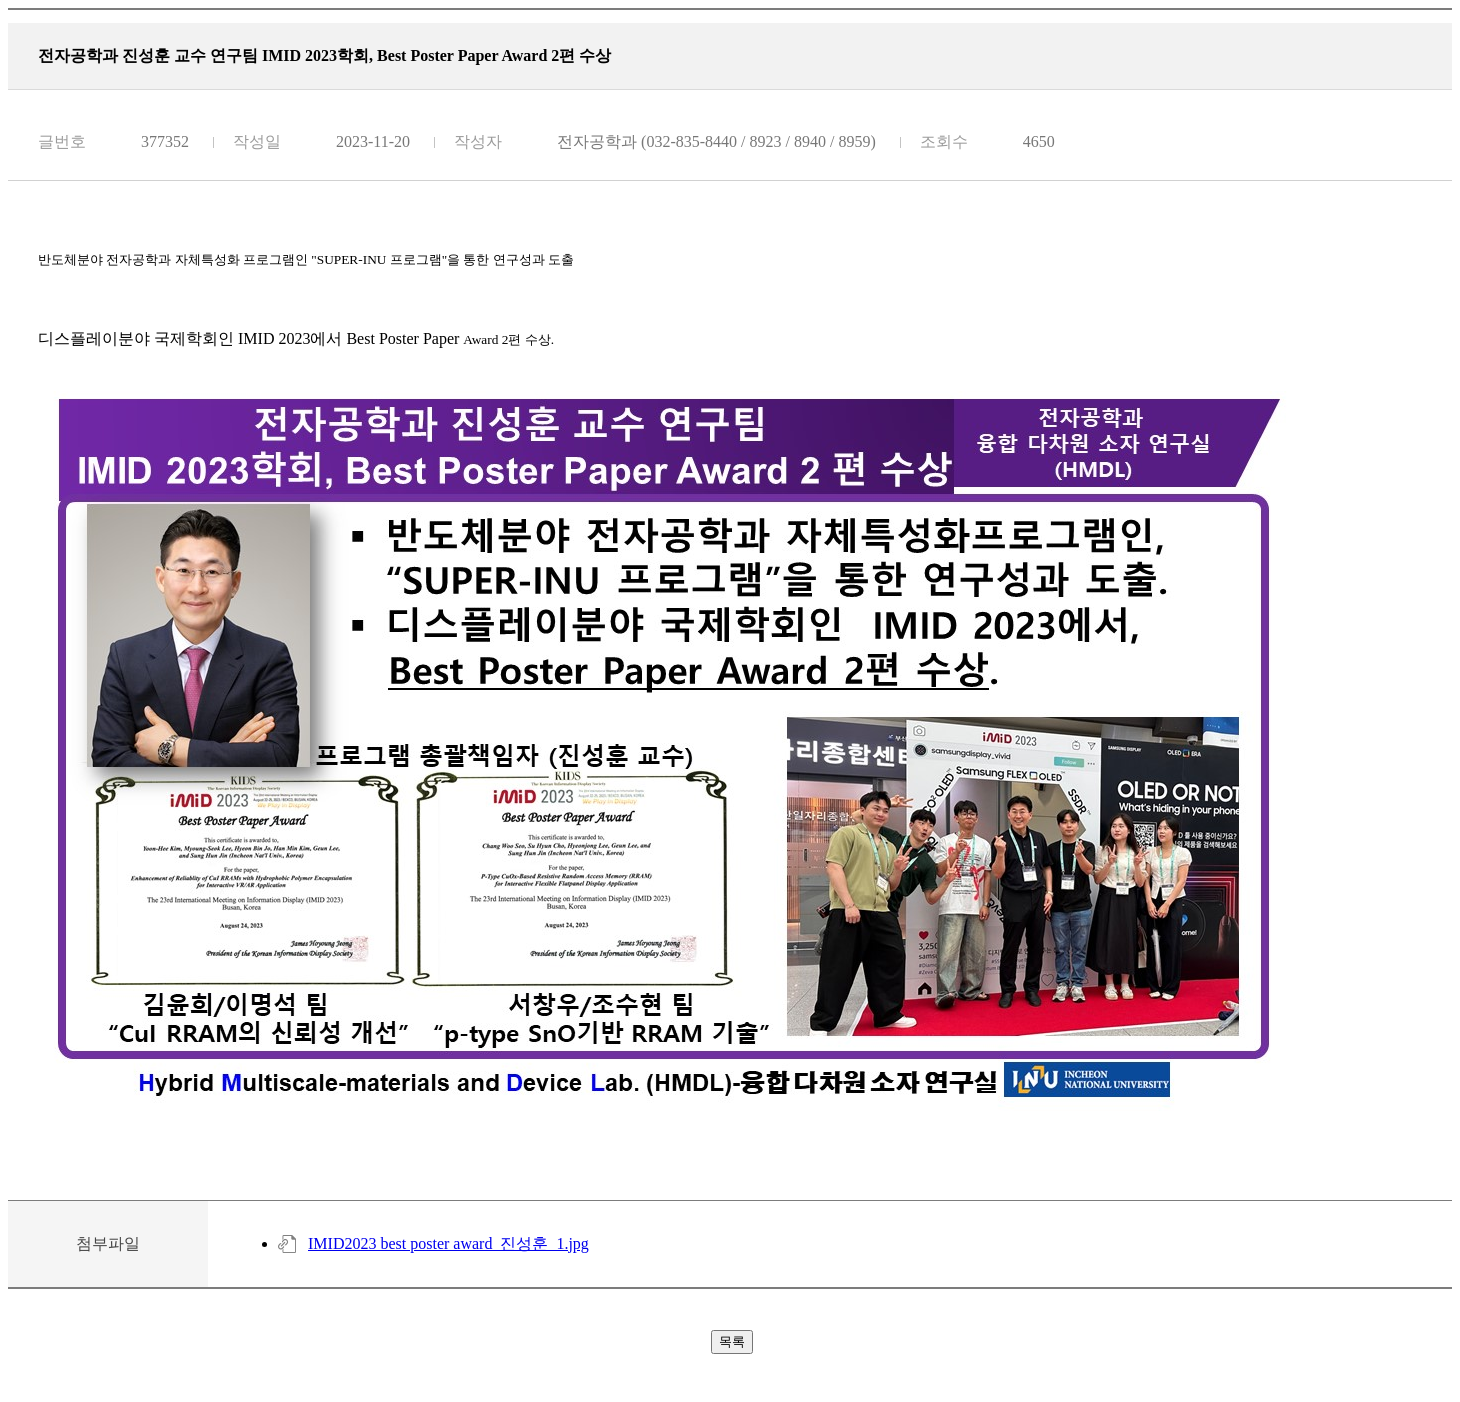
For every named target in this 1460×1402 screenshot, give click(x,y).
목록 (732, 1341)
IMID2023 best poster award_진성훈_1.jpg (448, 1243)
